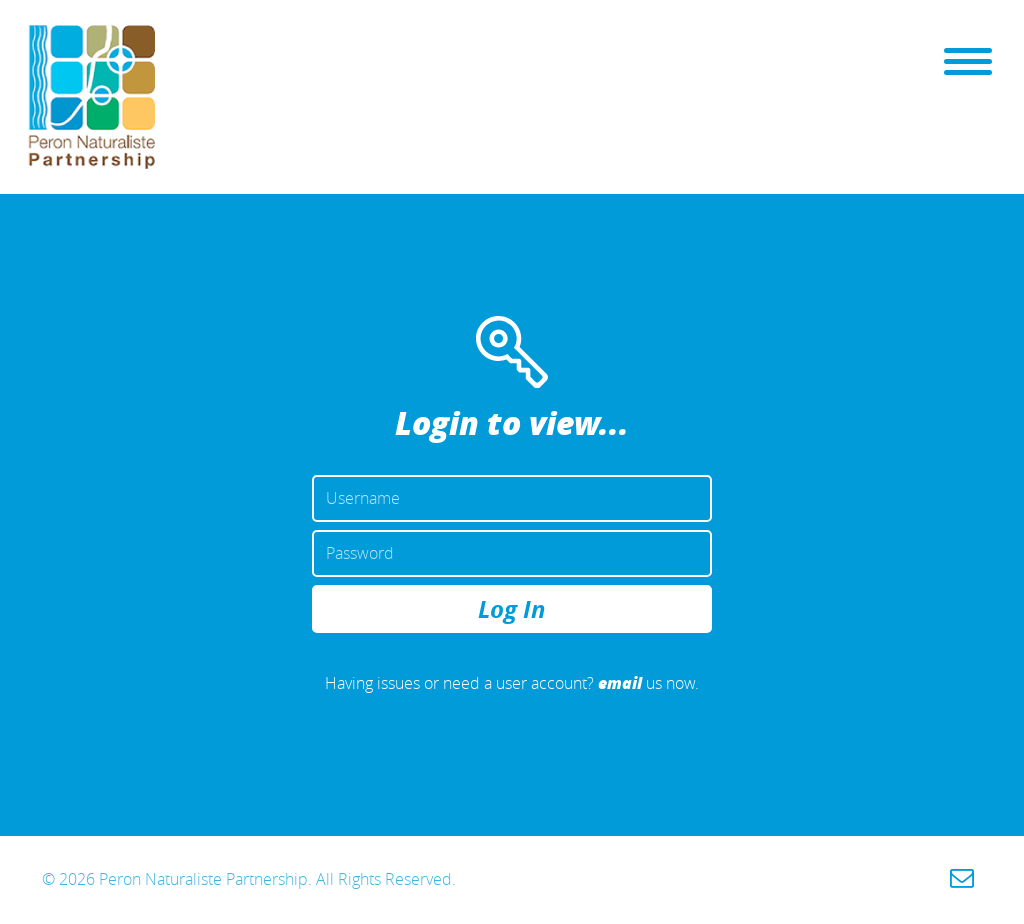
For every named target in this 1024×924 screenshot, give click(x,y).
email (620, 682)
